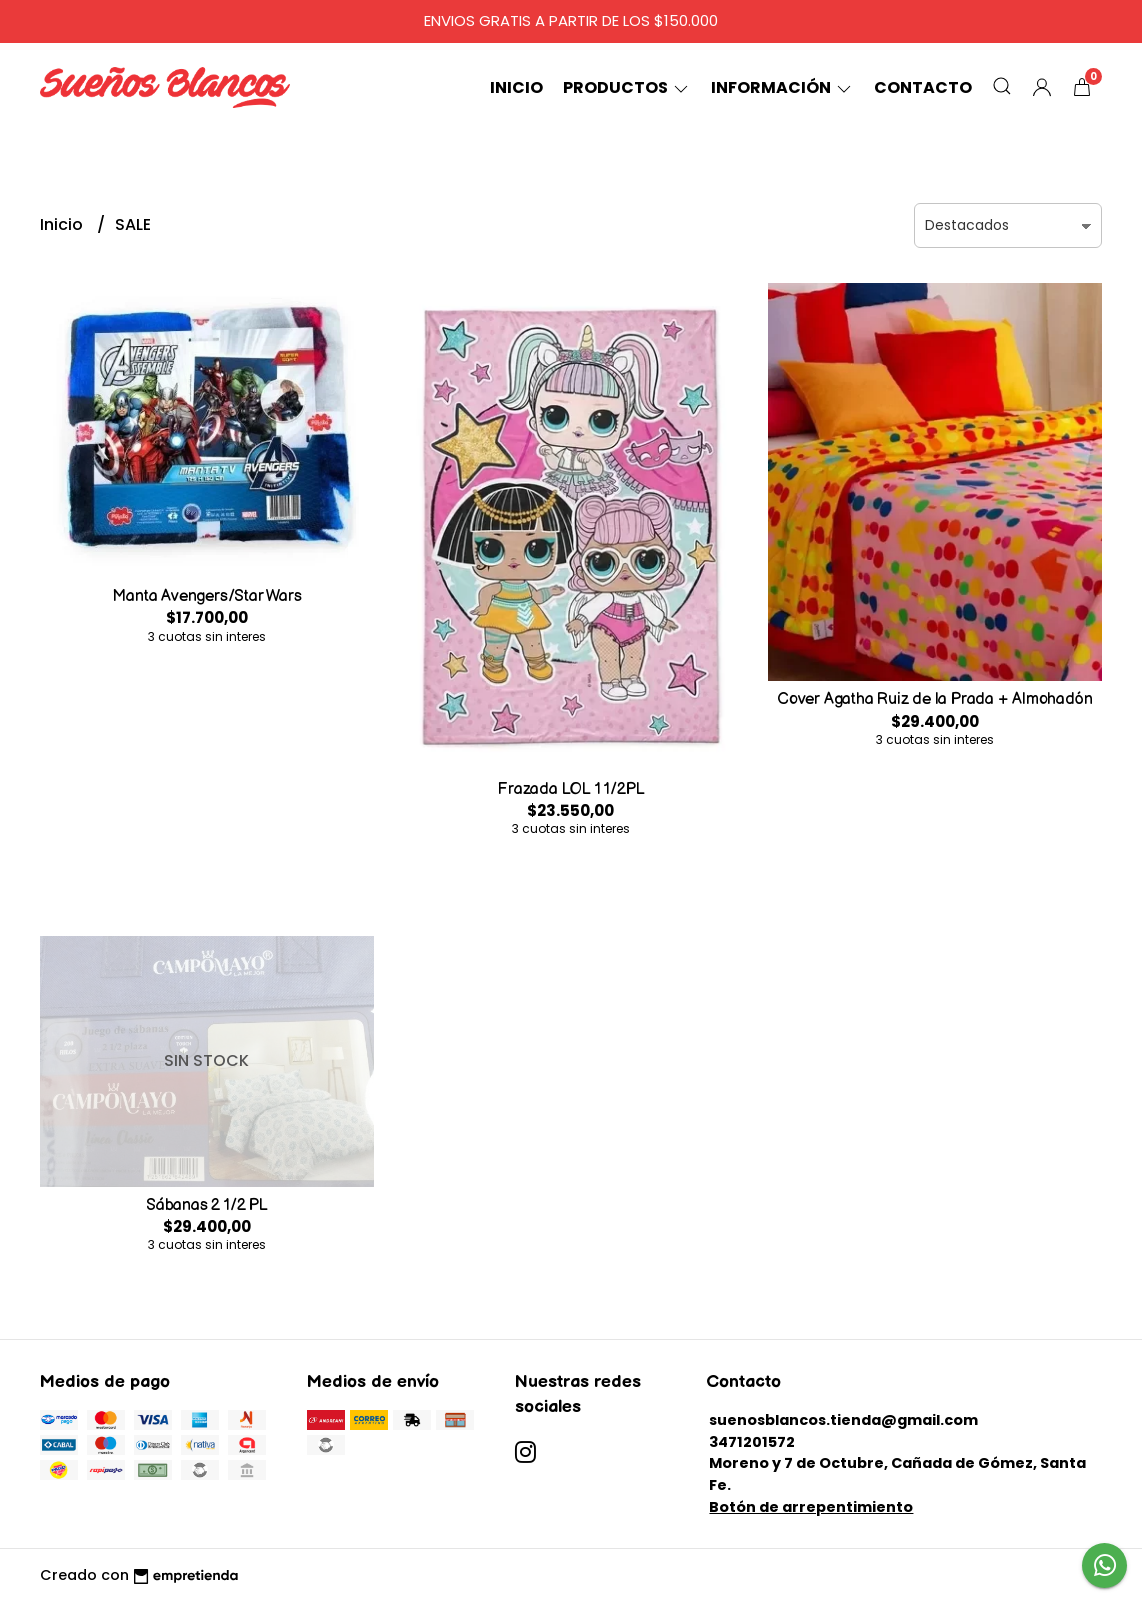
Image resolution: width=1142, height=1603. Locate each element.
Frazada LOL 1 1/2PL (570, 789)
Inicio (516, 87)
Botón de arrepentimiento (811, 1507)
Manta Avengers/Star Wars (206, 596)
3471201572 (752, 1442)
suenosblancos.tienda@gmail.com (843, 1420)
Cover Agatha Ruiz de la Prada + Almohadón (934, 699)
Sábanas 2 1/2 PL (207, 1205)
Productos (627, 87)
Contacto (923, 87)
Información (782, 87)
